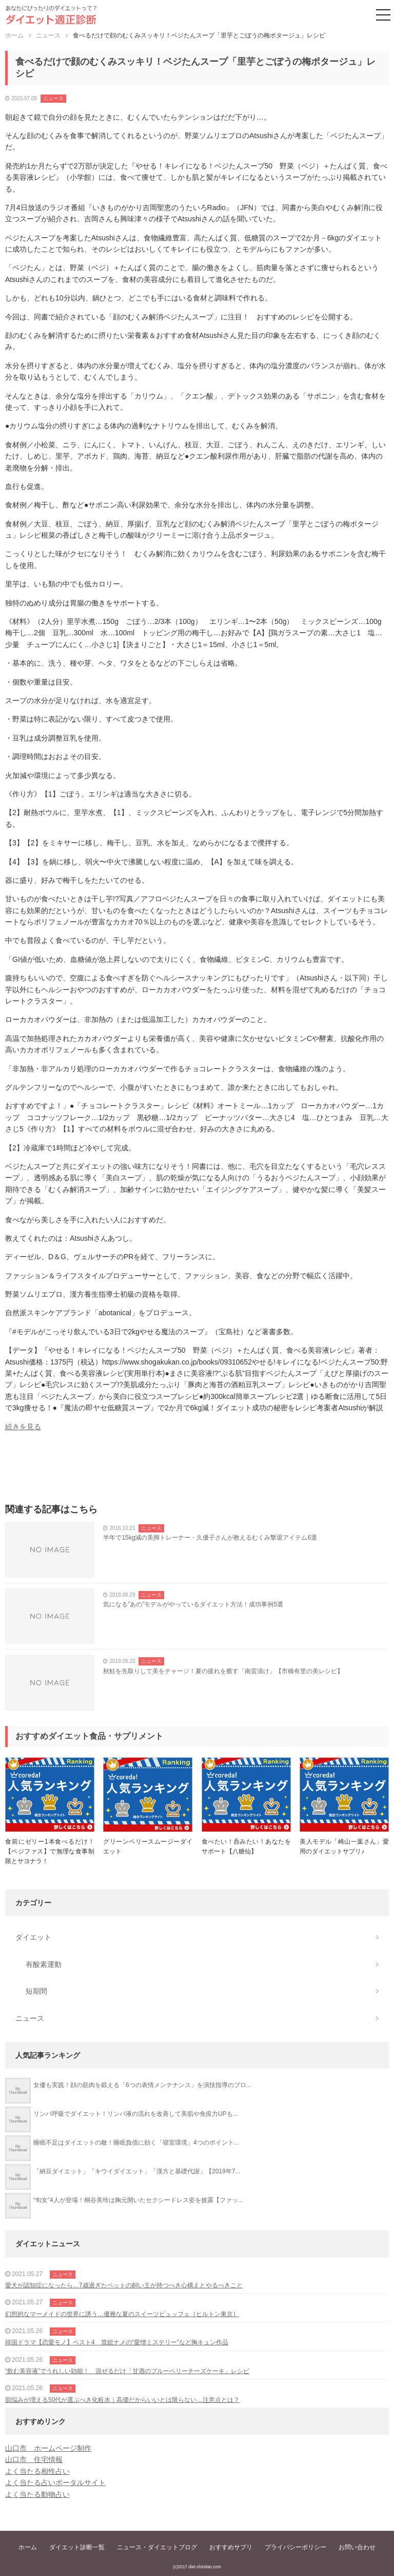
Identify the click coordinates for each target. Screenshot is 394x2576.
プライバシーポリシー (295, 2547)
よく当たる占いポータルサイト (55, 2482)
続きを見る (23, 1427)
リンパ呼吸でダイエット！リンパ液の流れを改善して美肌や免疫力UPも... (135, 2113)
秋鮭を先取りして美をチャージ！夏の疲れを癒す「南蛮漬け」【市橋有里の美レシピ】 (223, 1671)
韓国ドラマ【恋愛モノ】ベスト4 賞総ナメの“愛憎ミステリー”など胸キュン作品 (116, 2342)
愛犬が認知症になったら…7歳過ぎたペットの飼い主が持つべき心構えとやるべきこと (124, 2285)
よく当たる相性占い (37, 2471)
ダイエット (33, 1937)
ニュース (53, 98)
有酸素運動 (44, 1964)
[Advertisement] (197, 1471)
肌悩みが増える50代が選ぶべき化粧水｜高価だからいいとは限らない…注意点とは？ (122, 2399)
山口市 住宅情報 (34, 2459)
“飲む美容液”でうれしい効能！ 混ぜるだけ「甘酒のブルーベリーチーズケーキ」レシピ (127, 2371)
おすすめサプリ (230, 2547)
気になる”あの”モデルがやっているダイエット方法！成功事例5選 (193, 1604)
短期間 (36, 1991)
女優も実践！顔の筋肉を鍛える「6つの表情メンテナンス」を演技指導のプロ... (142, 2085)
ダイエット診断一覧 (77, 2547)
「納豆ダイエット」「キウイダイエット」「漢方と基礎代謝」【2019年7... (136, 2171)
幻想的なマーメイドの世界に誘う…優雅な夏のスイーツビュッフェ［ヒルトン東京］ (122, 2314)
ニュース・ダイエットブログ (157, 2547)
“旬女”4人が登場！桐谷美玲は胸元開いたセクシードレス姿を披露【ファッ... (138, 2200)
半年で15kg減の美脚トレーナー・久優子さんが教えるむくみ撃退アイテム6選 (210, 1537)
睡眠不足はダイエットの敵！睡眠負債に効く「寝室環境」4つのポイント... (136, 2142)
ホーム (27, 2547)
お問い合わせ (357, 2547)
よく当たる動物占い (37, 2494)
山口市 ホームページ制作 (48, 2448)
